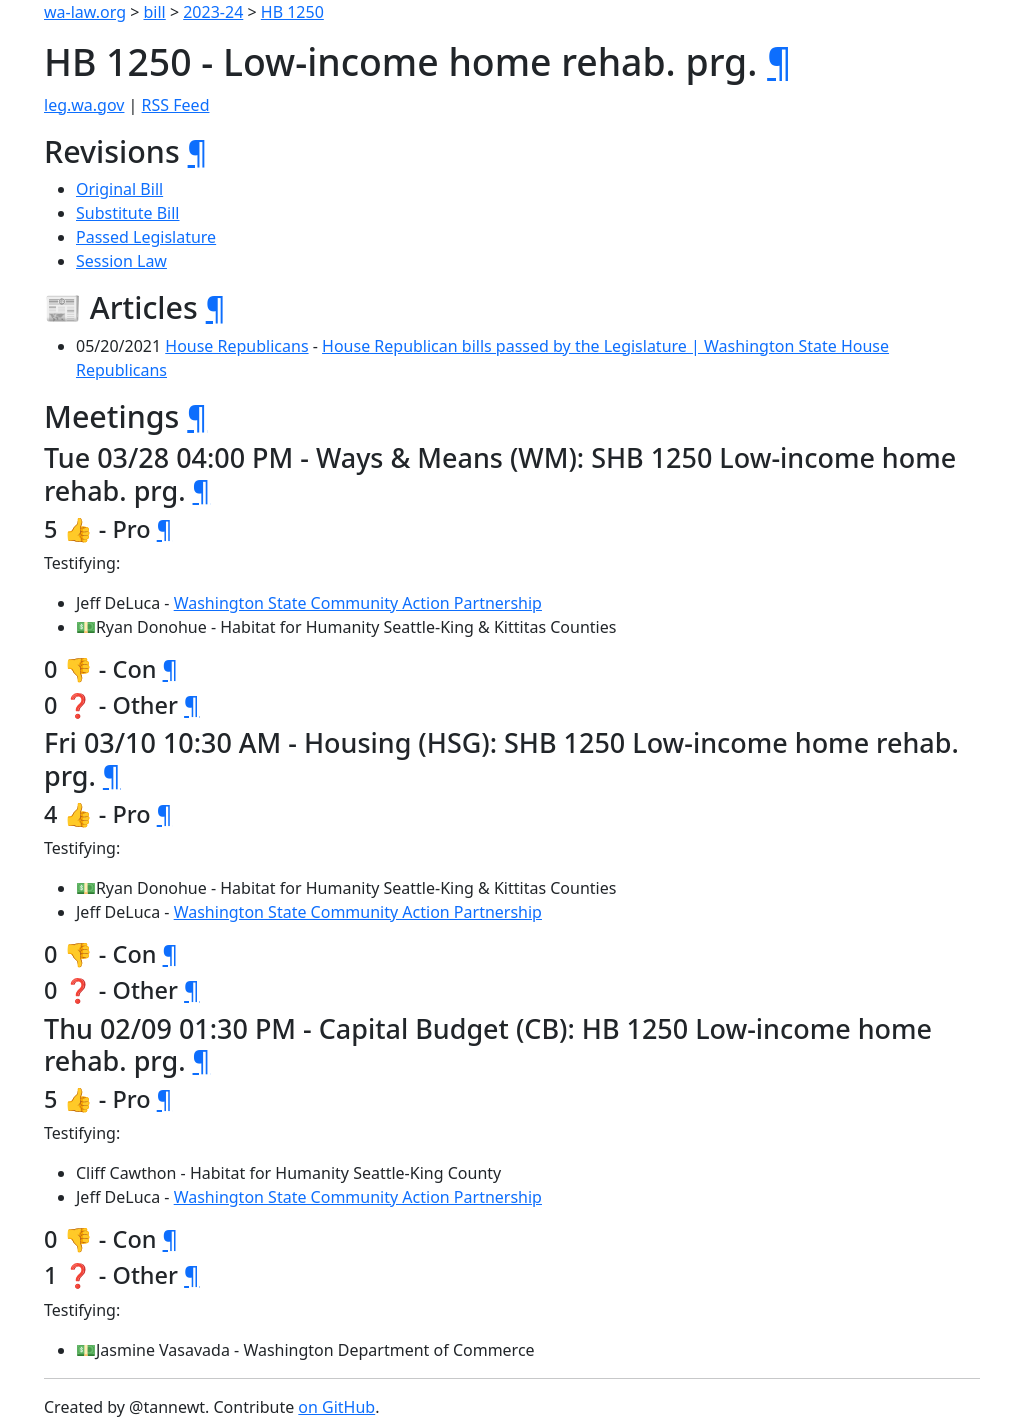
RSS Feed (176, 105)
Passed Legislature (146, 237)
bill (155, 12)
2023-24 (213, 12)
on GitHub (336, 1407)
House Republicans (236, 346)
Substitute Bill (128, 213)
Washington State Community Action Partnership (358, 603)
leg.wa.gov (84, 105)
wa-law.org (85, 12)
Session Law (121, 261)
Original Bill (119, 189)
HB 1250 (292, 12)
